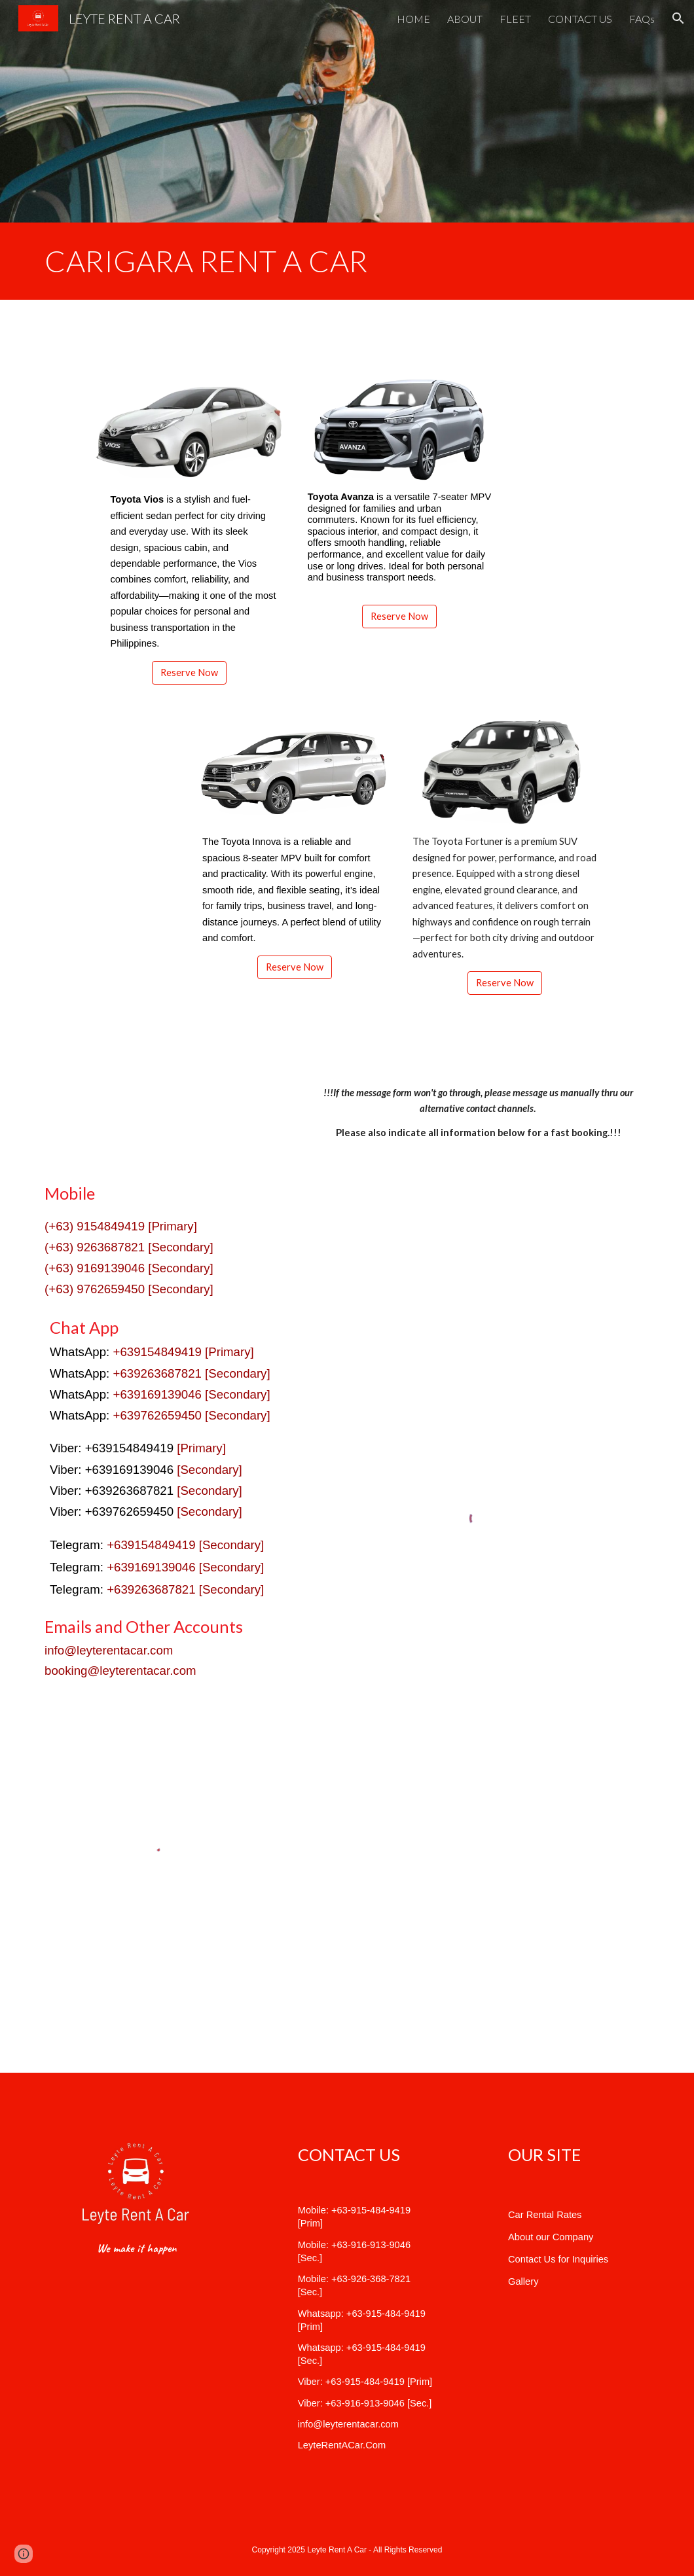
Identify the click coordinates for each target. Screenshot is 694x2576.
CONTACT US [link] (580, 18)
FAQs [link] (642, 18)
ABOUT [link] (465, 18)
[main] (347, 261)
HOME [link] (413, 18)
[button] (678, 18)
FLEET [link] (515, 18)
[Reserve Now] (189, 673)
